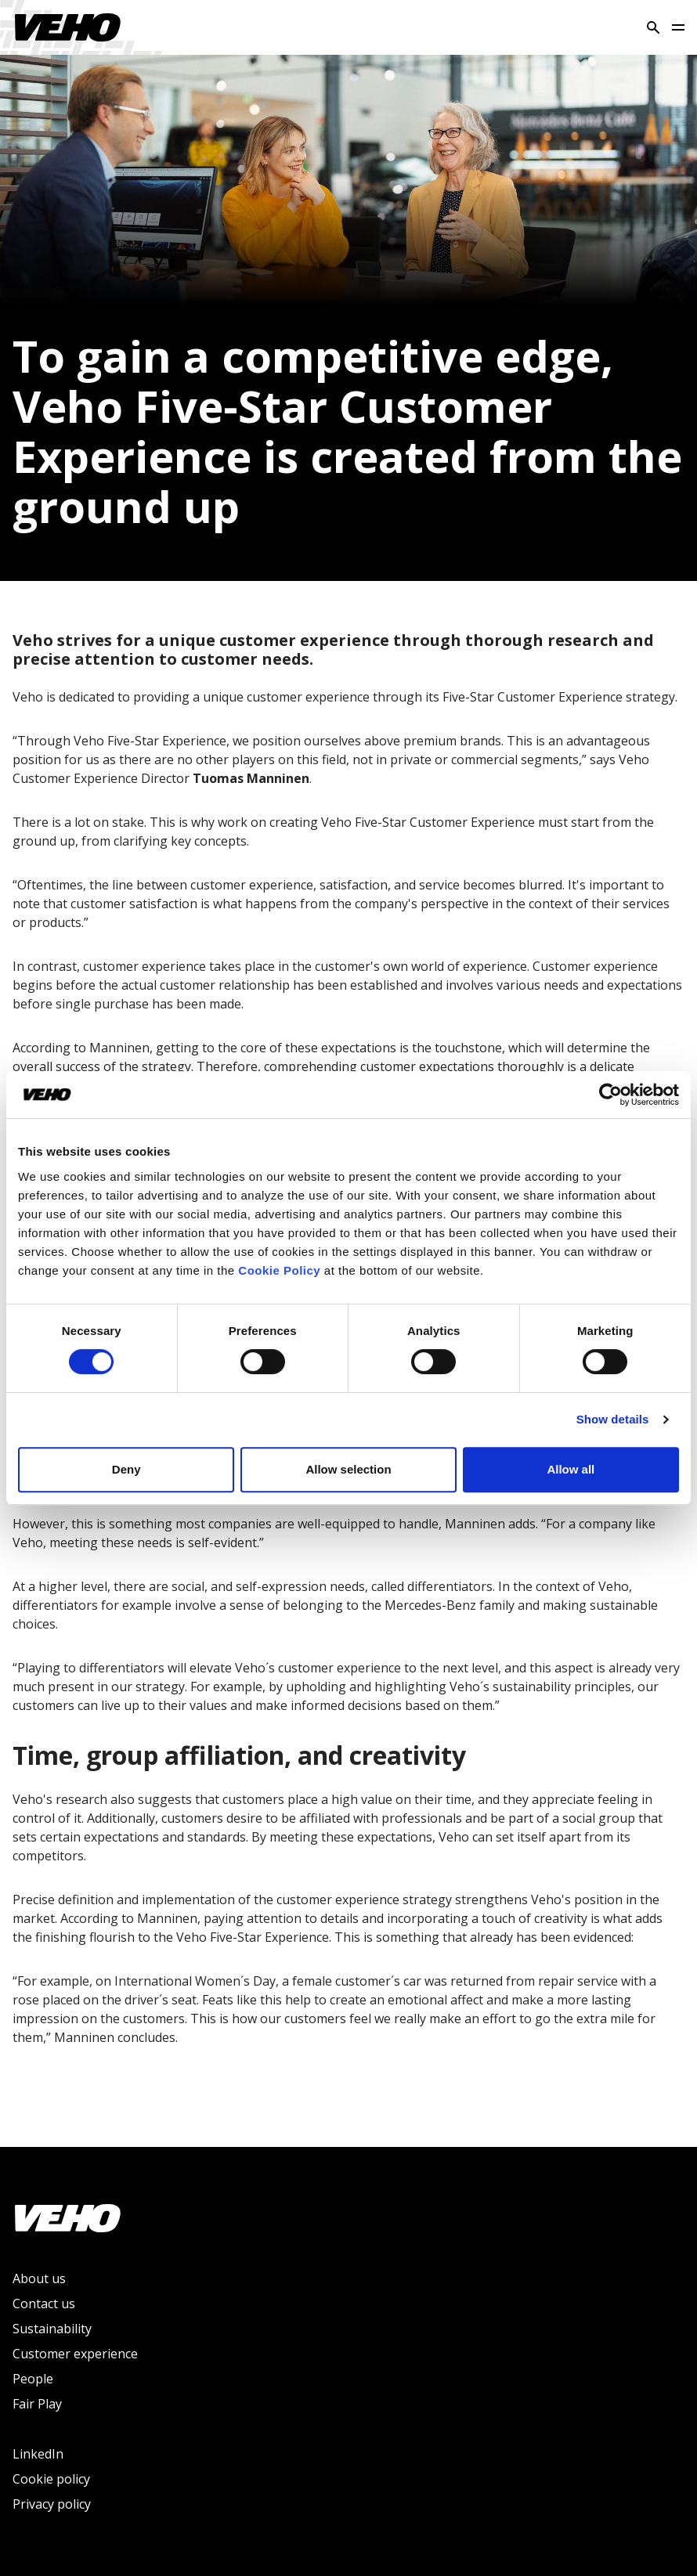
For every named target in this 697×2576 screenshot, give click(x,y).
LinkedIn (38, 2453)
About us (39, 2278)
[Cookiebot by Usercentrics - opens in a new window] (610, 1094)
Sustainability (52, 2328)
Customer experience (75, 2353)
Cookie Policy (279, 1270)
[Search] (653, 27)
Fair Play (37, 2403)
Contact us (44, 2303)
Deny (126, 1469)
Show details (612, 1419)
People (33, 2378)
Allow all (570, 1469)
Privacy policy (52, 2504)
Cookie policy (51, 2479)
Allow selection (348, 1469)
